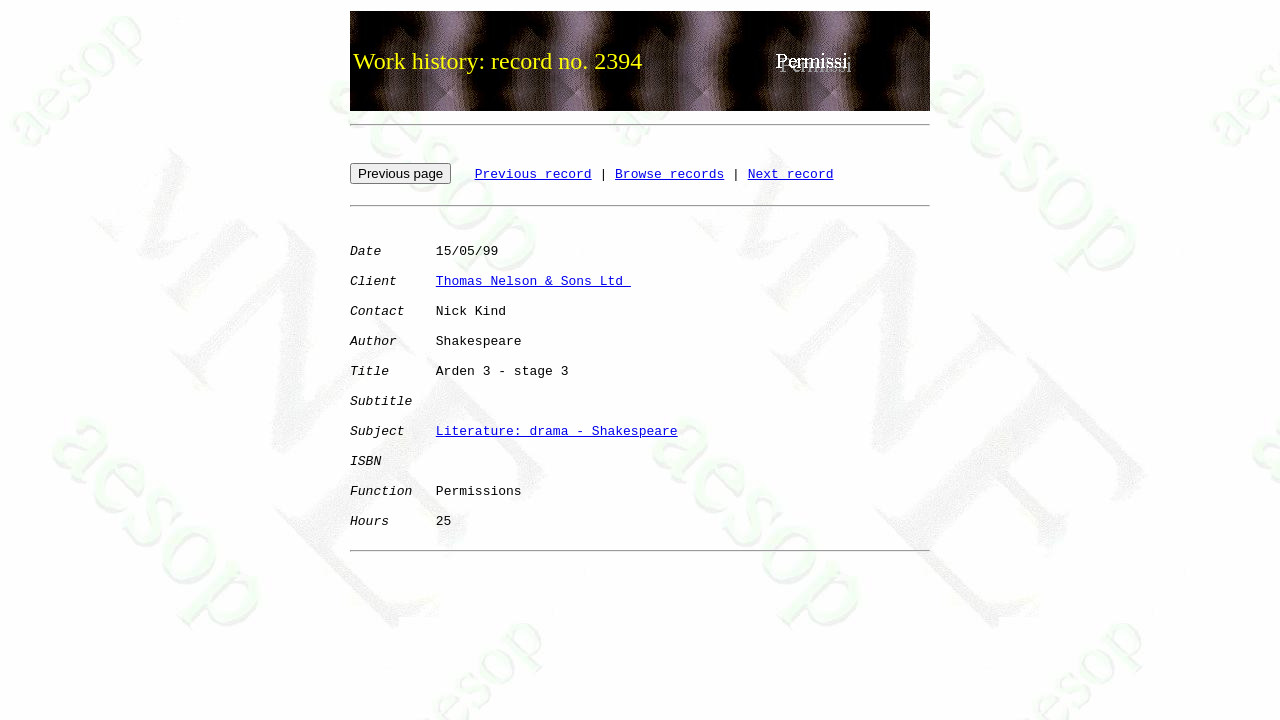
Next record (791, 174)
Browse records (669, 174)
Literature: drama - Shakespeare (557, 431)
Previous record (533, 174)
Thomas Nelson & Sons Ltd (533, 281)
